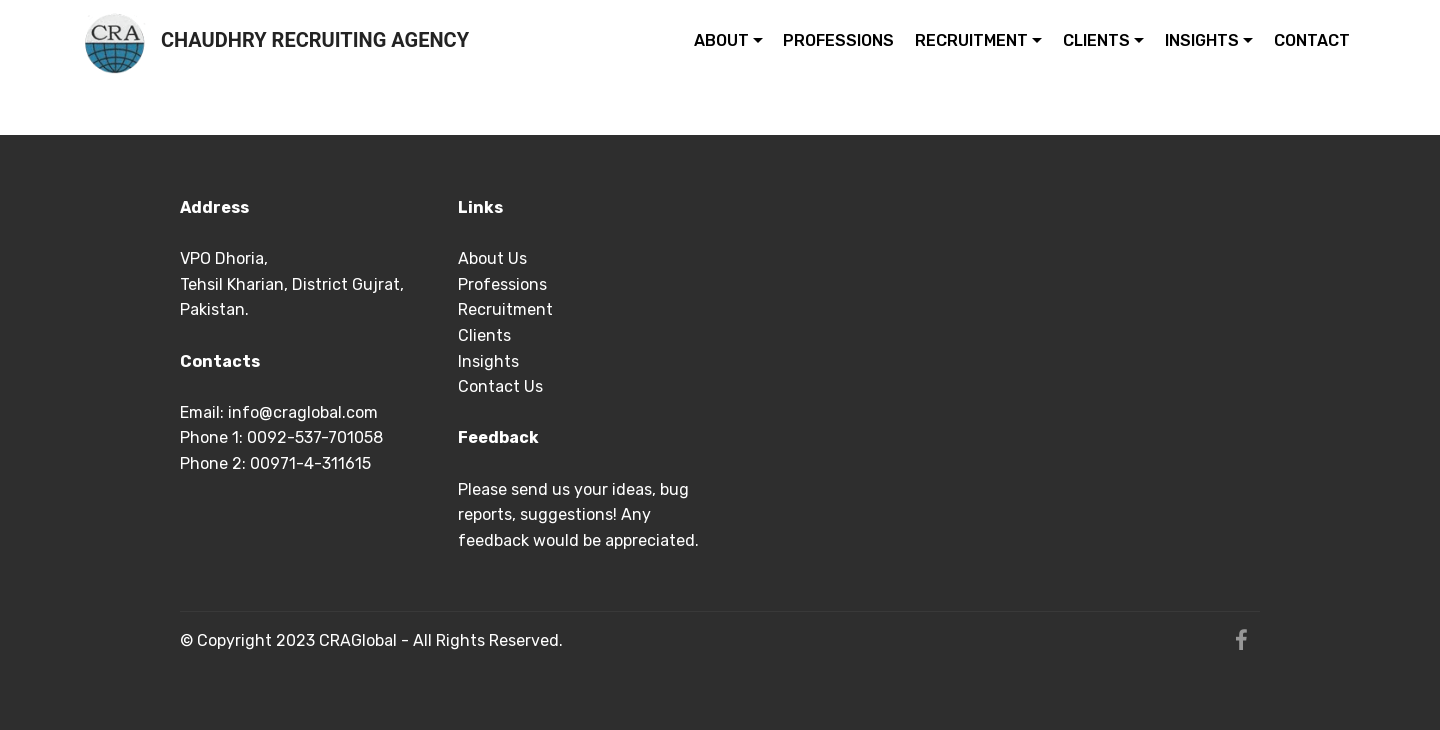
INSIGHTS (1202, 40)
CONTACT (1312, 40)
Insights (490, 361)
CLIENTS (1096, 40)
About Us (492, 258)
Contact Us (502, 386)
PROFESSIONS (838, 40)
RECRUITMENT (971, 40)
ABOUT (721, 40)
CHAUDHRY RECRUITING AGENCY (315, 40)
